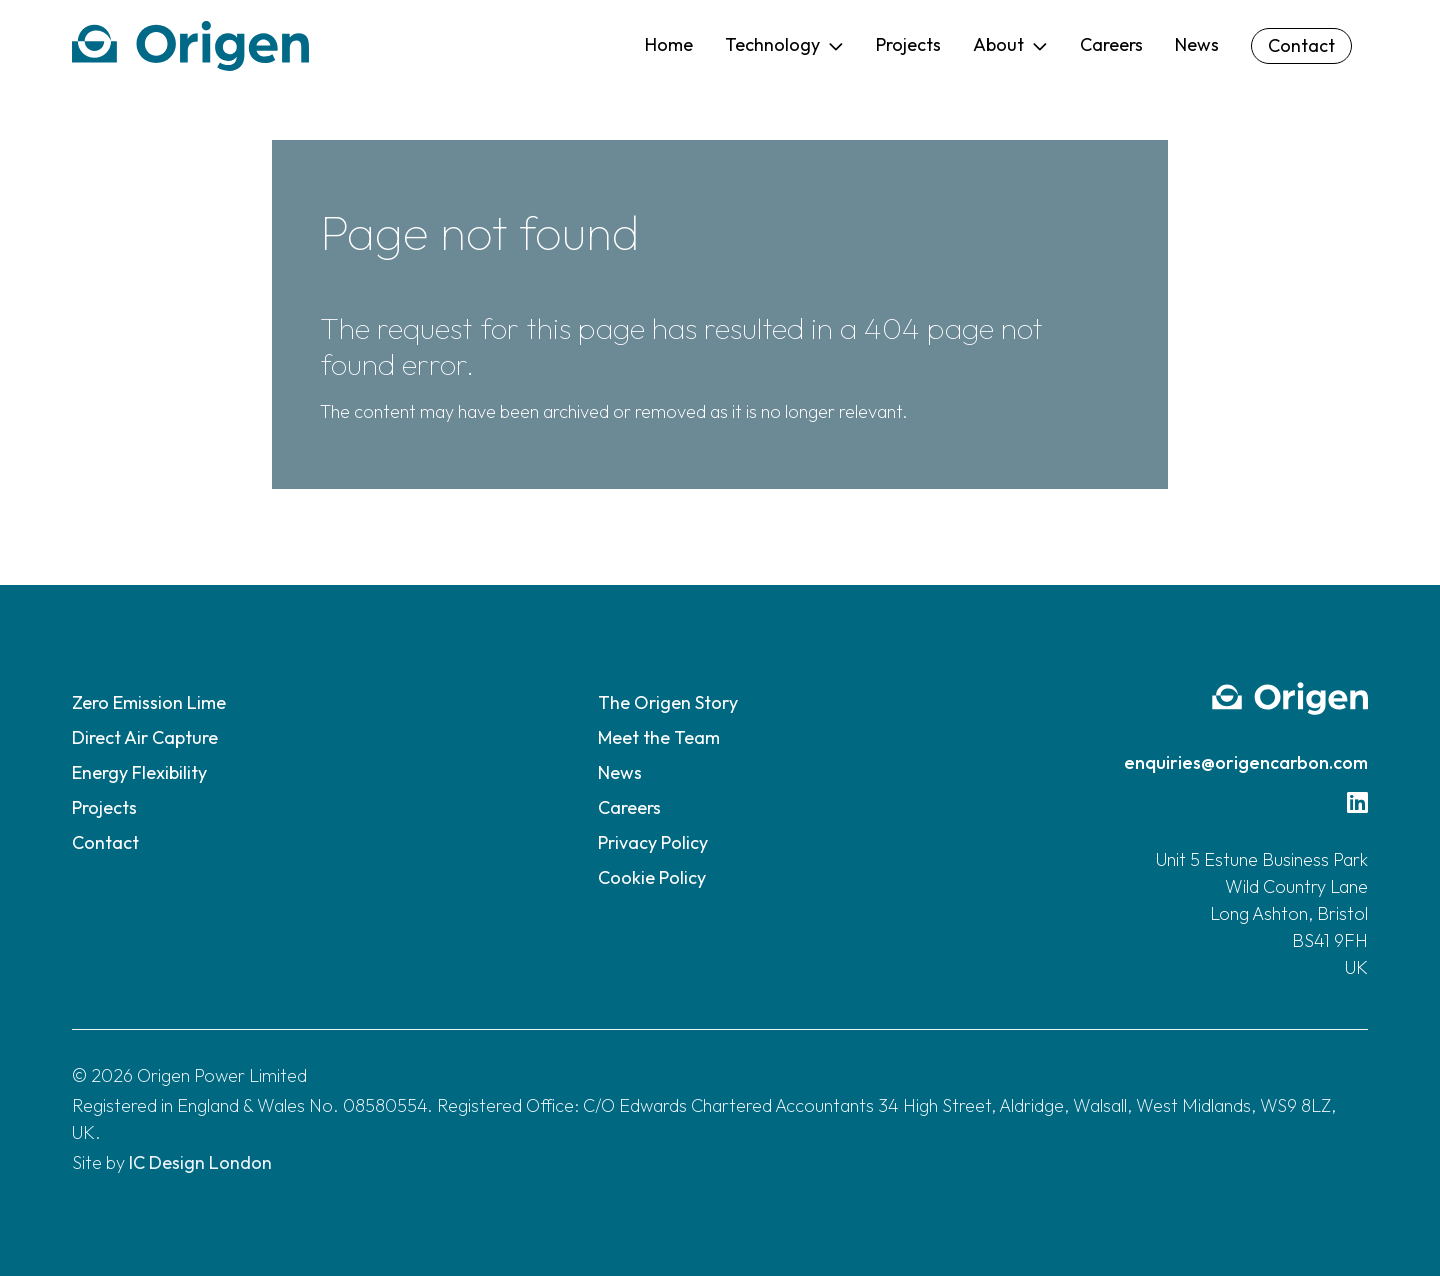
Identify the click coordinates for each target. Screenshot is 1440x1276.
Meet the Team (659, 737)
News (620, 772)
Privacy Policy (653, 842)
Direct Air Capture (145, 737)
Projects (104, 807)
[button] (784, 46)
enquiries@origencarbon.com (1246, 762)
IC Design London (200, 1162)
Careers (629, 807)
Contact (105, 842)
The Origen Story (668, 702)
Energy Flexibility (139, 772)
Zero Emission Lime (149, 702)
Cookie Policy (652, 877)
